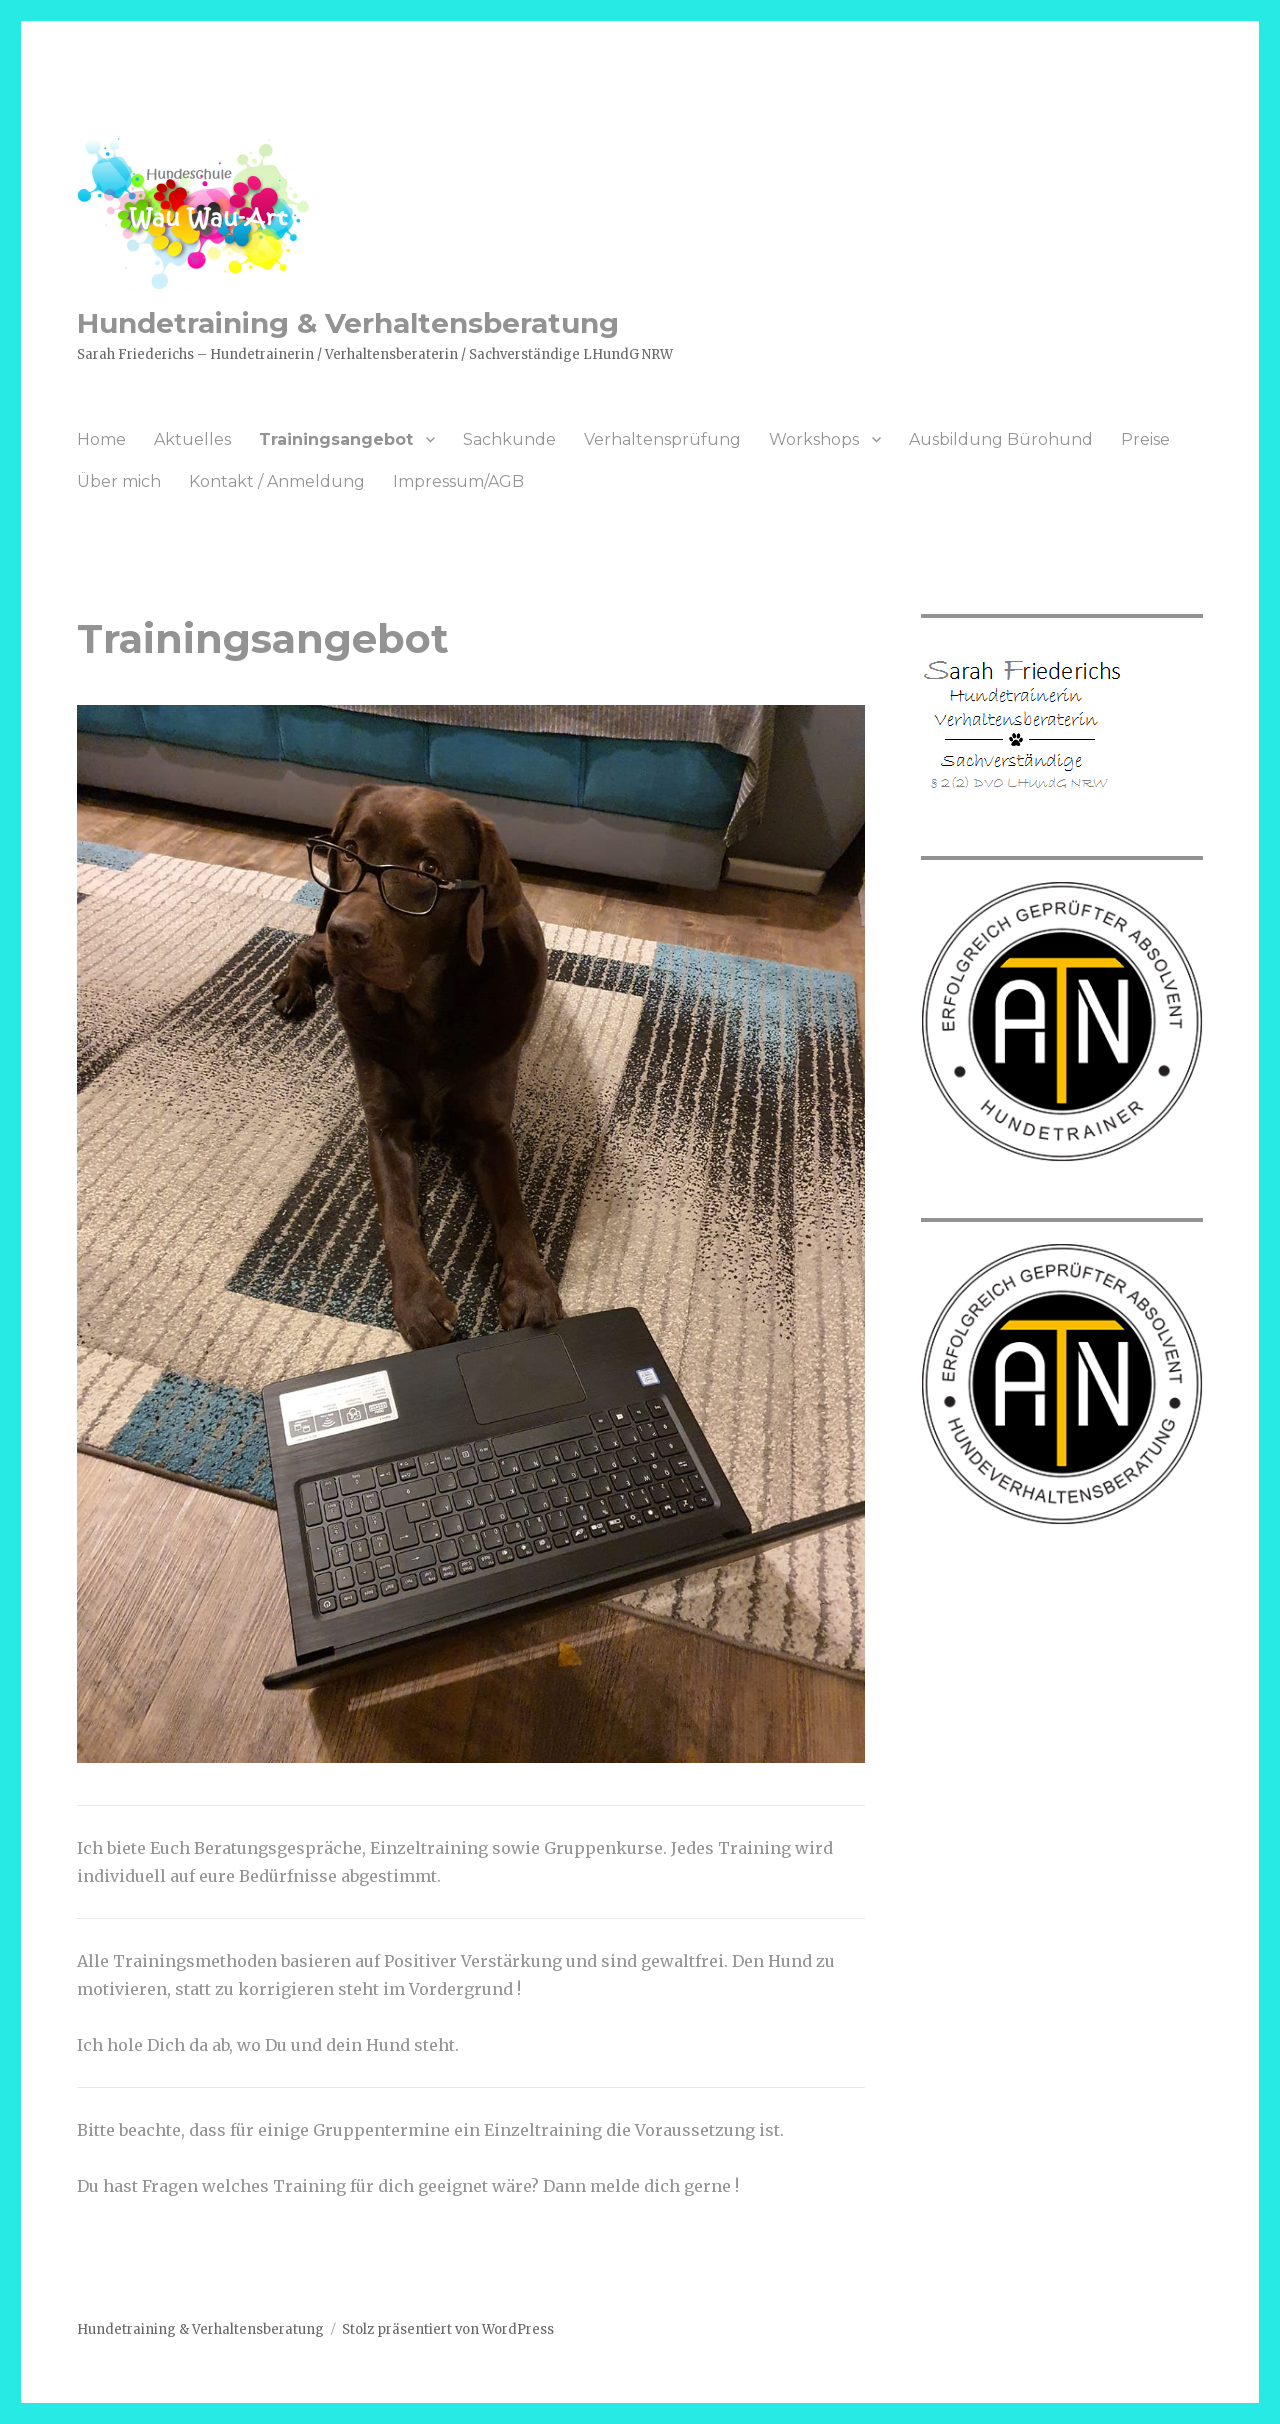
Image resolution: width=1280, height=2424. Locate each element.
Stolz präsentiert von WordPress (448, 2329)
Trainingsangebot (336, 439)
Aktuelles (192, 439)
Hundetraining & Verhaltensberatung (348, 323)
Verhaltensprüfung (662, 439)
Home (101, 439)
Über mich (119, 481)
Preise (1145, 439)
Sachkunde (509, 439)
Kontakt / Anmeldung (277, 481)
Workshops (814, 439)
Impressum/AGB (458, 481)
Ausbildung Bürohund (1001, 439)
